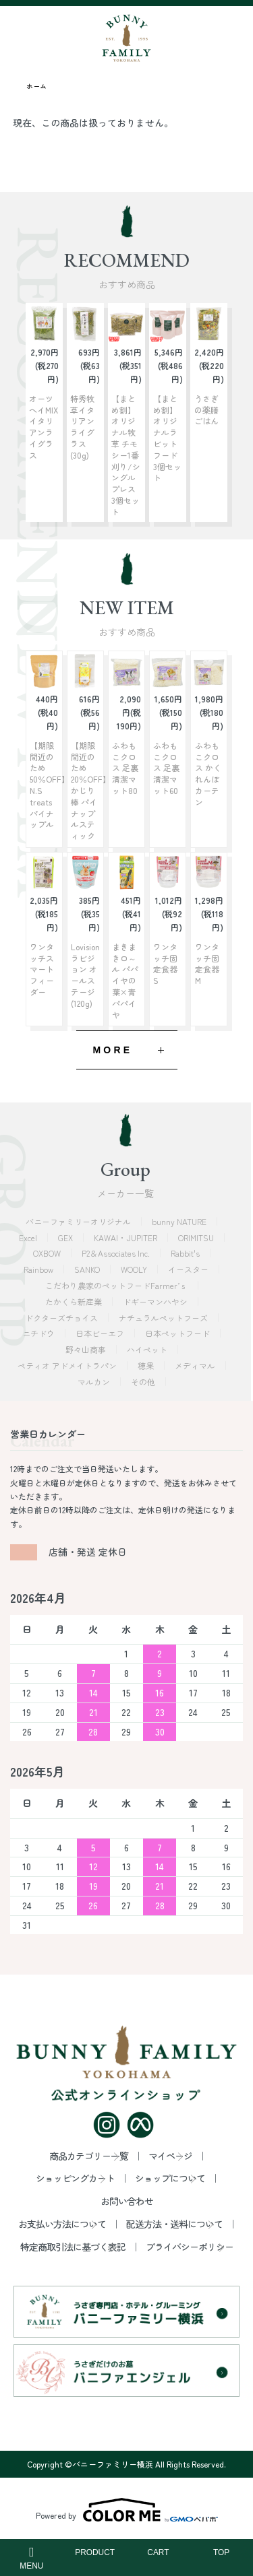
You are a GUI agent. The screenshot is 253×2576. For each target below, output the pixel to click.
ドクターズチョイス (62, 1317)
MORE (113, 1050)
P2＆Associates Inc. (117, 1253)
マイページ (170, 2155)
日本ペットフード (178, 1333)
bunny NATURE (180, 1221)
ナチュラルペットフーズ (164, 1317)
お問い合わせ (127, 2201)
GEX (66, 1237)
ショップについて (170, 2178)
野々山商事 (86, 1349)
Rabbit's (186, 1253)
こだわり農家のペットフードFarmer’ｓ (117, 1285)
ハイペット (148, 1349)
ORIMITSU (197, 1237)
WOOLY (135, 1269)
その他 (144, 1381)
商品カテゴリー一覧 (88, 2155)
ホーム (36, 86)
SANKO (88, 1269)
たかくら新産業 (74, 1301)
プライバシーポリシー (189, 2246)
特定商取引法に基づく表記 (72, 2246)
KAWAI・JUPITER (126, 1237)
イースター (189, 1269)
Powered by (127, 2510)
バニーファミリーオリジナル (79, 1221)
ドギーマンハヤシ (156, 1301)
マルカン (95, 1381)
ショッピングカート (75, 2178)
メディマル (196, 1365)
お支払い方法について (62, 2224)
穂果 (147, 1365)
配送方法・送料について (174, 2224)
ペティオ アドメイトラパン (68, 1365)
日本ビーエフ (101, 1333)
